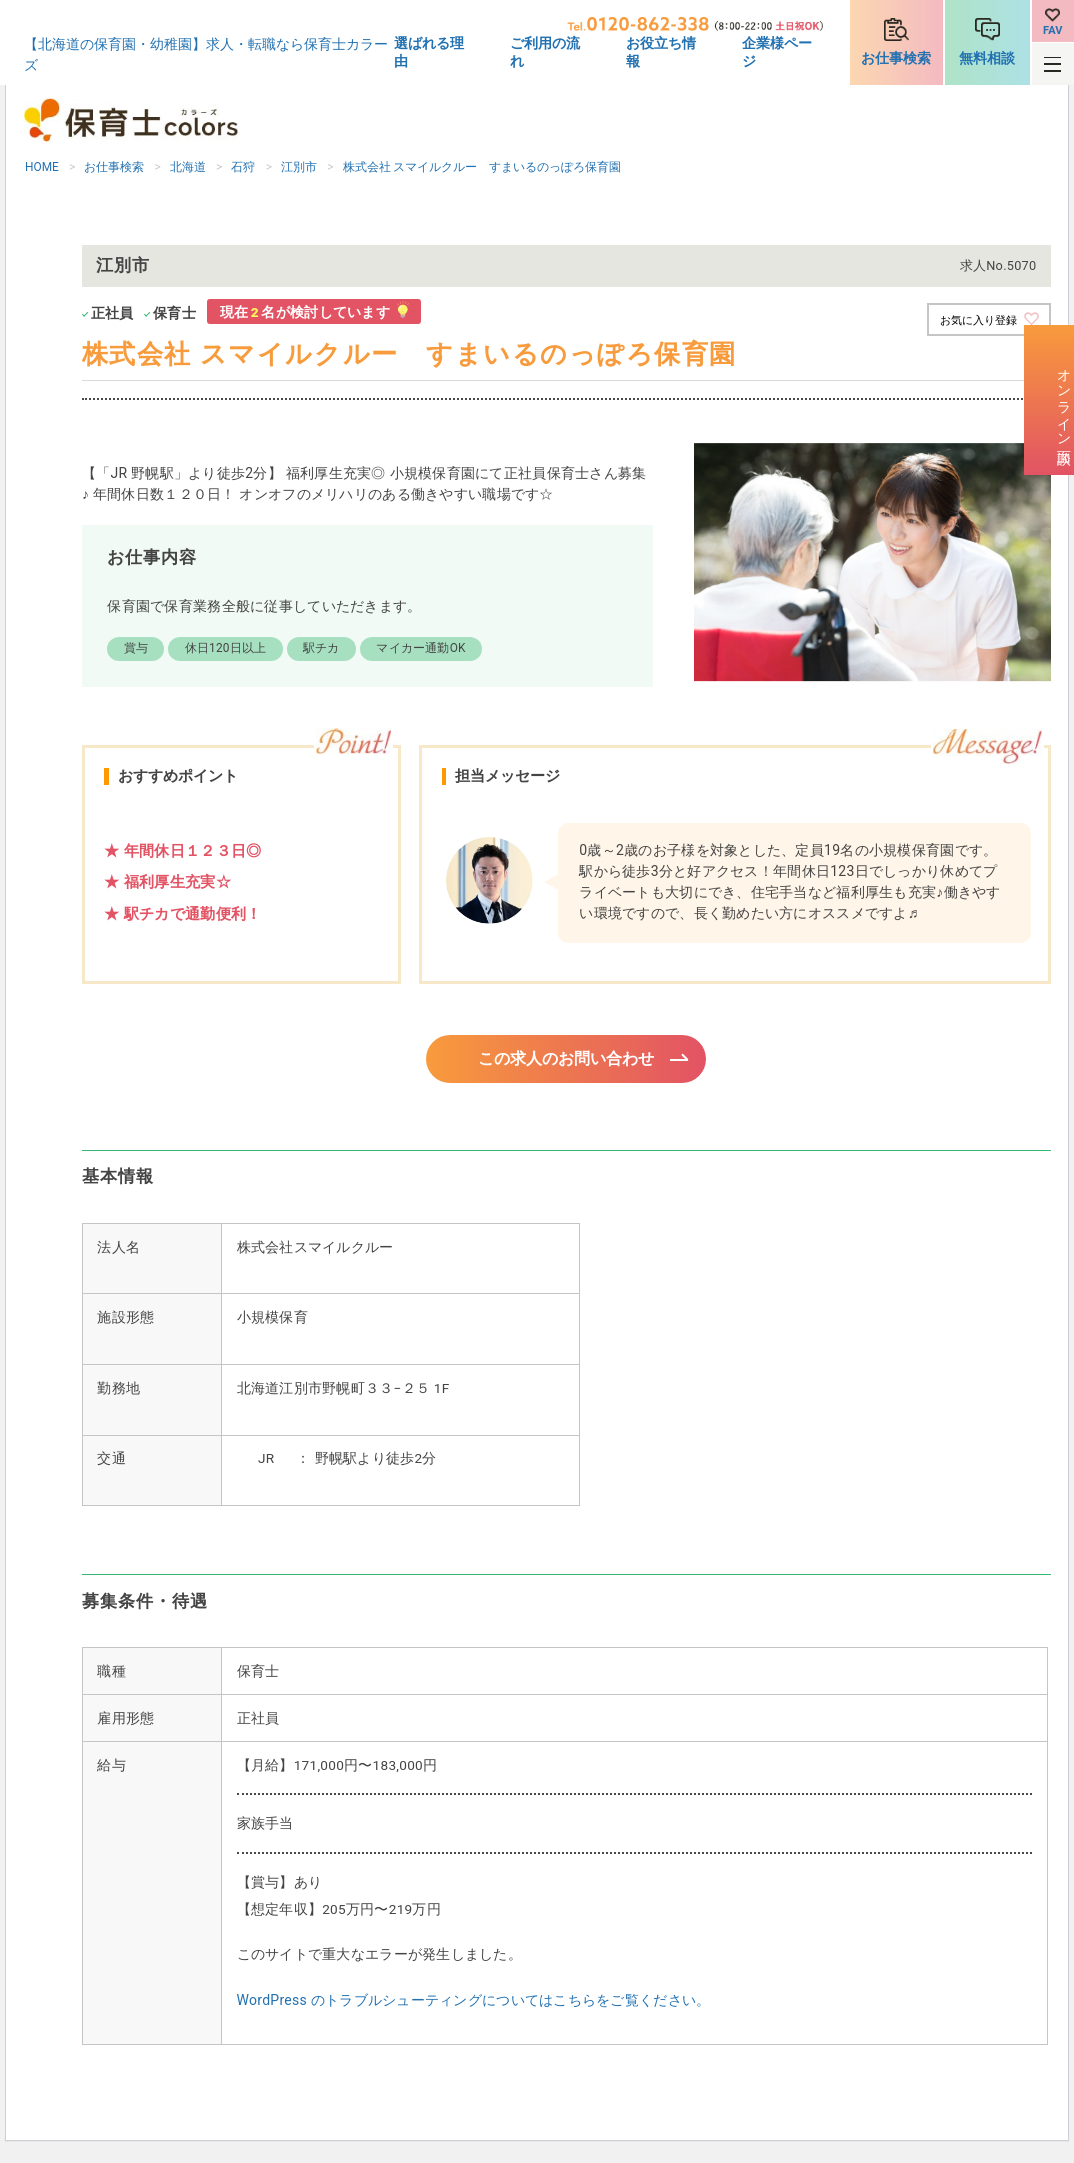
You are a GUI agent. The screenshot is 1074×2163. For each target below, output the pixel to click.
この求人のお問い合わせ (566, 1060)
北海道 (188, 167)
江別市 (299, 167)
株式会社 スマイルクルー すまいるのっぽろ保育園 (482, 167)
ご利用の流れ (545, 52)
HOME (42, 167)
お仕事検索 (896, 58)
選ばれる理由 (429, 52)
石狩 (243, 167)
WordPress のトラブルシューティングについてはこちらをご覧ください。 (474, 2003)
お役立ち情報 (661, 52)
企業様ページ (777, 52)
